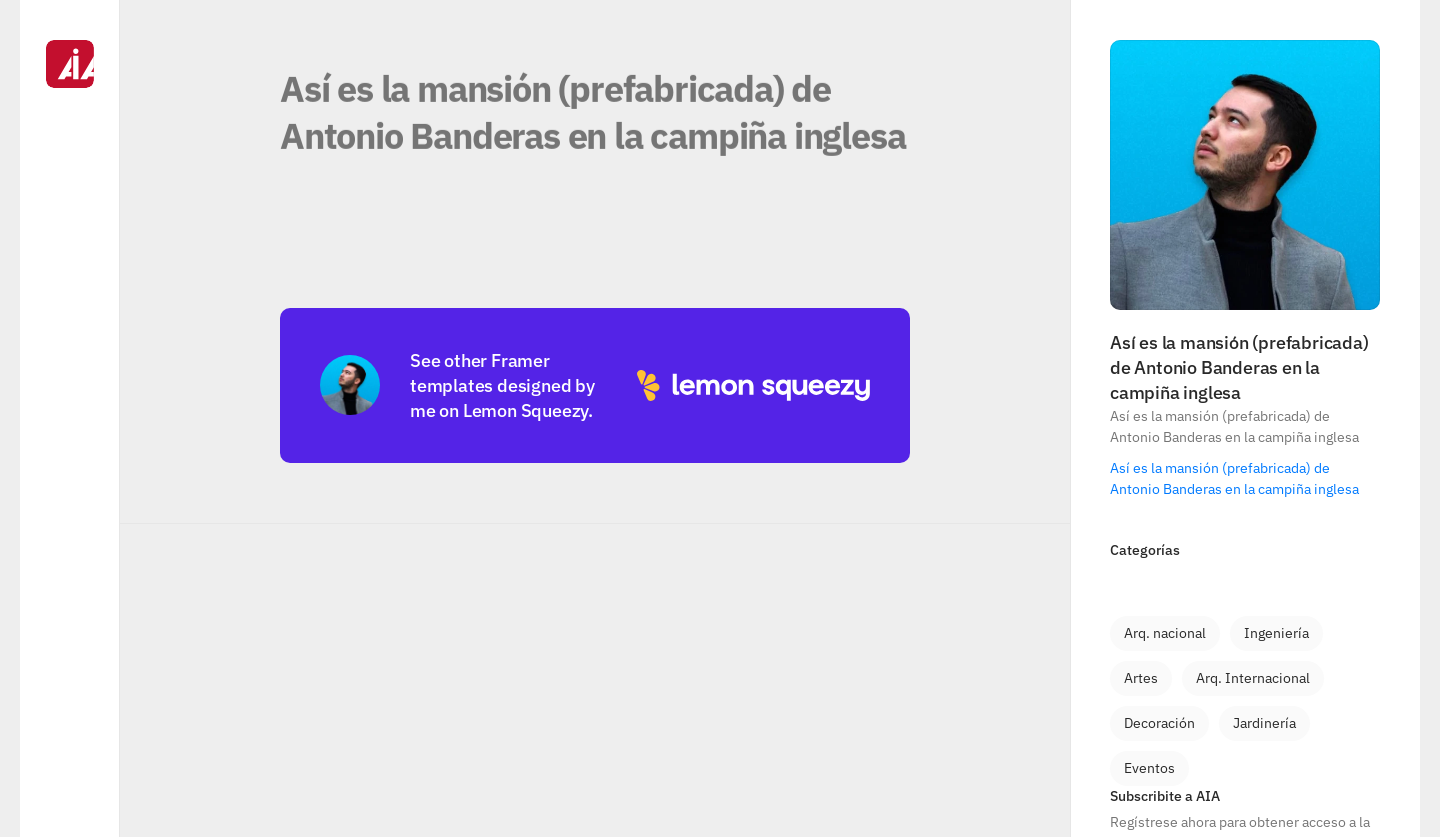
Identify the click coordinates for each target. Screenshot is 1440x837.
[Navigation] (70, 418)
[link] (1165, 633)
